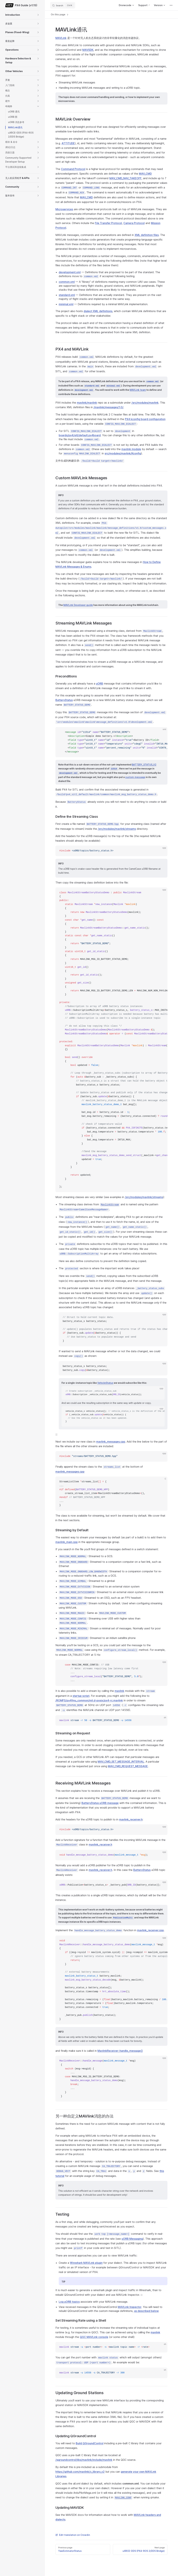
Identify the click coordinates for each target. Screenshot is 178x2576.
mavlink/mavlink (87, 402)
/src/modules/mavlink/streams (117, 828)
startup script (81, 1695)
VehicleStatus (105, 1382)
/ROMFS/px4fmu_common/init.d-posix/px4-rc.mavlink (89, 1700)
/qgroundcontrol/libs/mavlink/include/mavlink (83, 2459)
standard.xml (67, 295)
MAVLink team (138, 389)
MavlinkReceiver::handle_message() (120, 2050)
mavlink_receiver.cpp (150, 1930)
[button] (38, 14)
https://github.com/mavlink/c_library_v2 (80, 2471)
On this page (60, 14)
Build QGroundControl (89, 2443)
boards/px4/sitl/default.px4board (80, 435)
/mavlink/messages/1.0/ (108, 407)
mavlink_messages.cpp (110, 1441)
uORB (99, 683)
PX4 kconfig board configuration (145, 419)
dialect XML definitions (98, 311)
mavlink (119, 1690)
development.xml (70, 272)
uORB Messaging (132, 2238)
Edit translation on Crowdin (72, 2534)
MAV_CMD (145, 173)
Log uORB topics (69, 2301)
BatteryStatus (64, 700)
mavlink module (131, 449)
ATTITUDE (68, 143)
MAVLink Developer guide (78, 605)
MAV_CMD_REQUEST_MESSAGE (128, 1766)
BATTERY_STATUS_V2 (144, 764)
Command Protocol (73, 169)
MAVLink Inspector (129, 2307)
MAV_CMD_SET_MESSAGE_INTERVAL (121, 1761)
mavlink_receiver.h (131, 1819)
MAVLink (60, 38)
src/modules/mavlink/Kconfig (123, 453)
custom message (135, 777)
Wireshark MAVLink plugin (86, 2262)
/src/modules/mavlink (145, 402)
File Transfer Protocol (108, 223)
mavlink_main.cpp (66, 1542)
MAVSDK (87, 49)
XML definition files (147, 235)
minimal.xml (66, 304)
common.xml (67, 281)
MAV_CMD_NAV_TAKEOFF (125, 178)
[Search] (62, 5)
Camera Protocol (134, 223)
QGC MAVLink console (94, 2337)
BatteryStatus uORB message (100, 1803)
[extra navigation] (171, 5)
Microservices (64, 209)
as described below (146, 2311)
